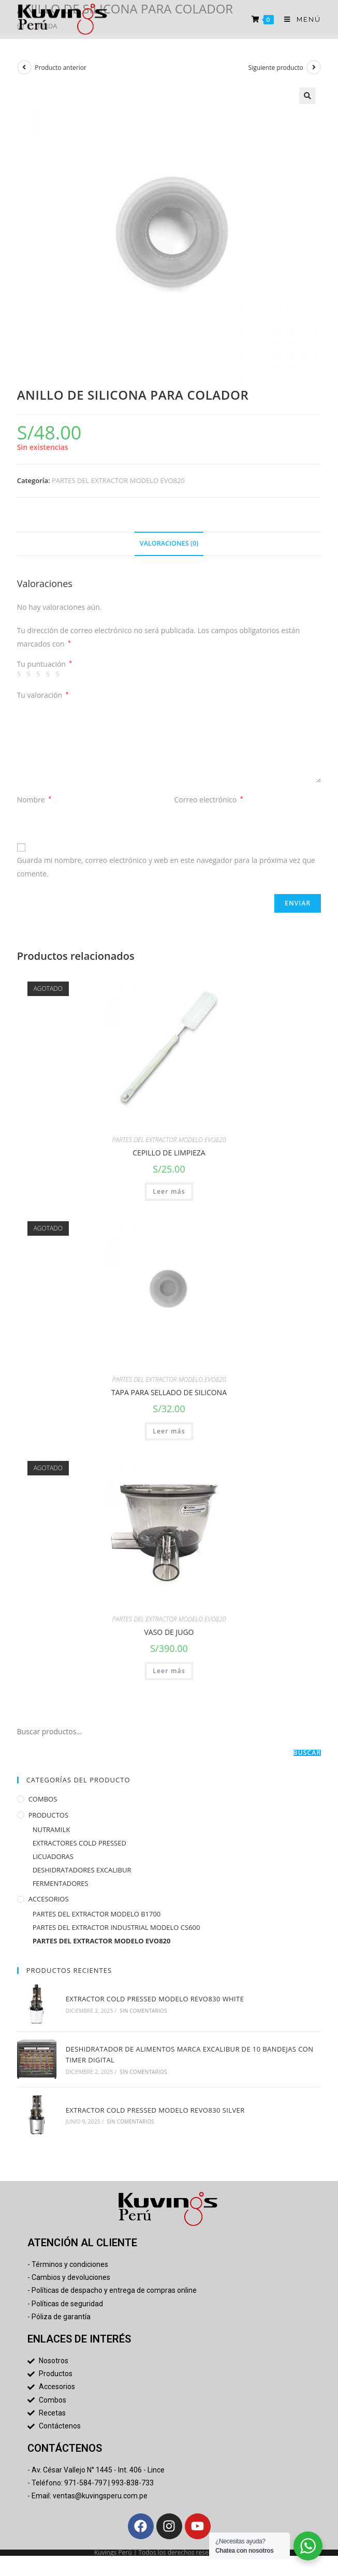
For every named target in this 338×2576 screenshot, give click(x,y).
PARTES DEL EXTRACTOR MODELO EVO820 (118, 480)
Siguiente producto (275, 67)
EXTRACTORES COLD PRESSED (79, 1843)
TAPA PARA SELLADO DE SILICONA (169, 1392)
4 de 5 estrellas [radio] (49, 674)
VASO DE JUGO (169, 1632)
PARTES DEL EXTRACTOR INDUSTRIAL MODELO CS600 (116, 1927)
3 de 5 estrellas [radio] (39, 674)
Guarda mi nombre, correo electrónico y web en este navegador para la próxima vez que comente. (166, 866)
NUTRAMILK (51, 1829)
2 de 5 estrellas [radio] (30, 674)
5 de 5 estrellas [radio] (59, 674)
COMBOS (42, 1799)
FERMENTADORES (61, 1883)
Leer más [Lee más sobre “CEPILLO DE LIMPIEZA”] (169, 1191)
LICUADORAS (53, 1856)
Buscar (307, 1753)
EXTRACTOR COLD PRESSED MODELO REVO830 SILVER (154, 2107)
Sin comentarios (142, 2010)
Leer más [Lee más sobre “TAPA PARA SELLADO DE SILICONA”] (169, 1431)
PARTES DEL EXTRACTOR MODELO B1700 (97, 1914)
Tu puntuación (44, 664)
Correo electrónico (208, 799)
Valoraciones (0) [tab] (169, 543)
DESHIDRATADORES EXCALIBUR (82, 1870)
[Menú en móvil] (298, 19)
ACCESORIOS (48, 1899)
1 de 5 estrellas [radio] (20, 674)
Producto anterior (60, 67)
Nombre (34, 799)
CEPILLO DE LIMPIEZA (169, 1153)
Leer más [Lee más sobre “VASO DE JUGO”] (169, 1670)
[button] (307, 95)
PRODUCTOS (48, 1815)
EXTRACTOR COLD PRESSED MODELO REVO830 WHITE (154, 1998)
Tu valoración (43, 695)
